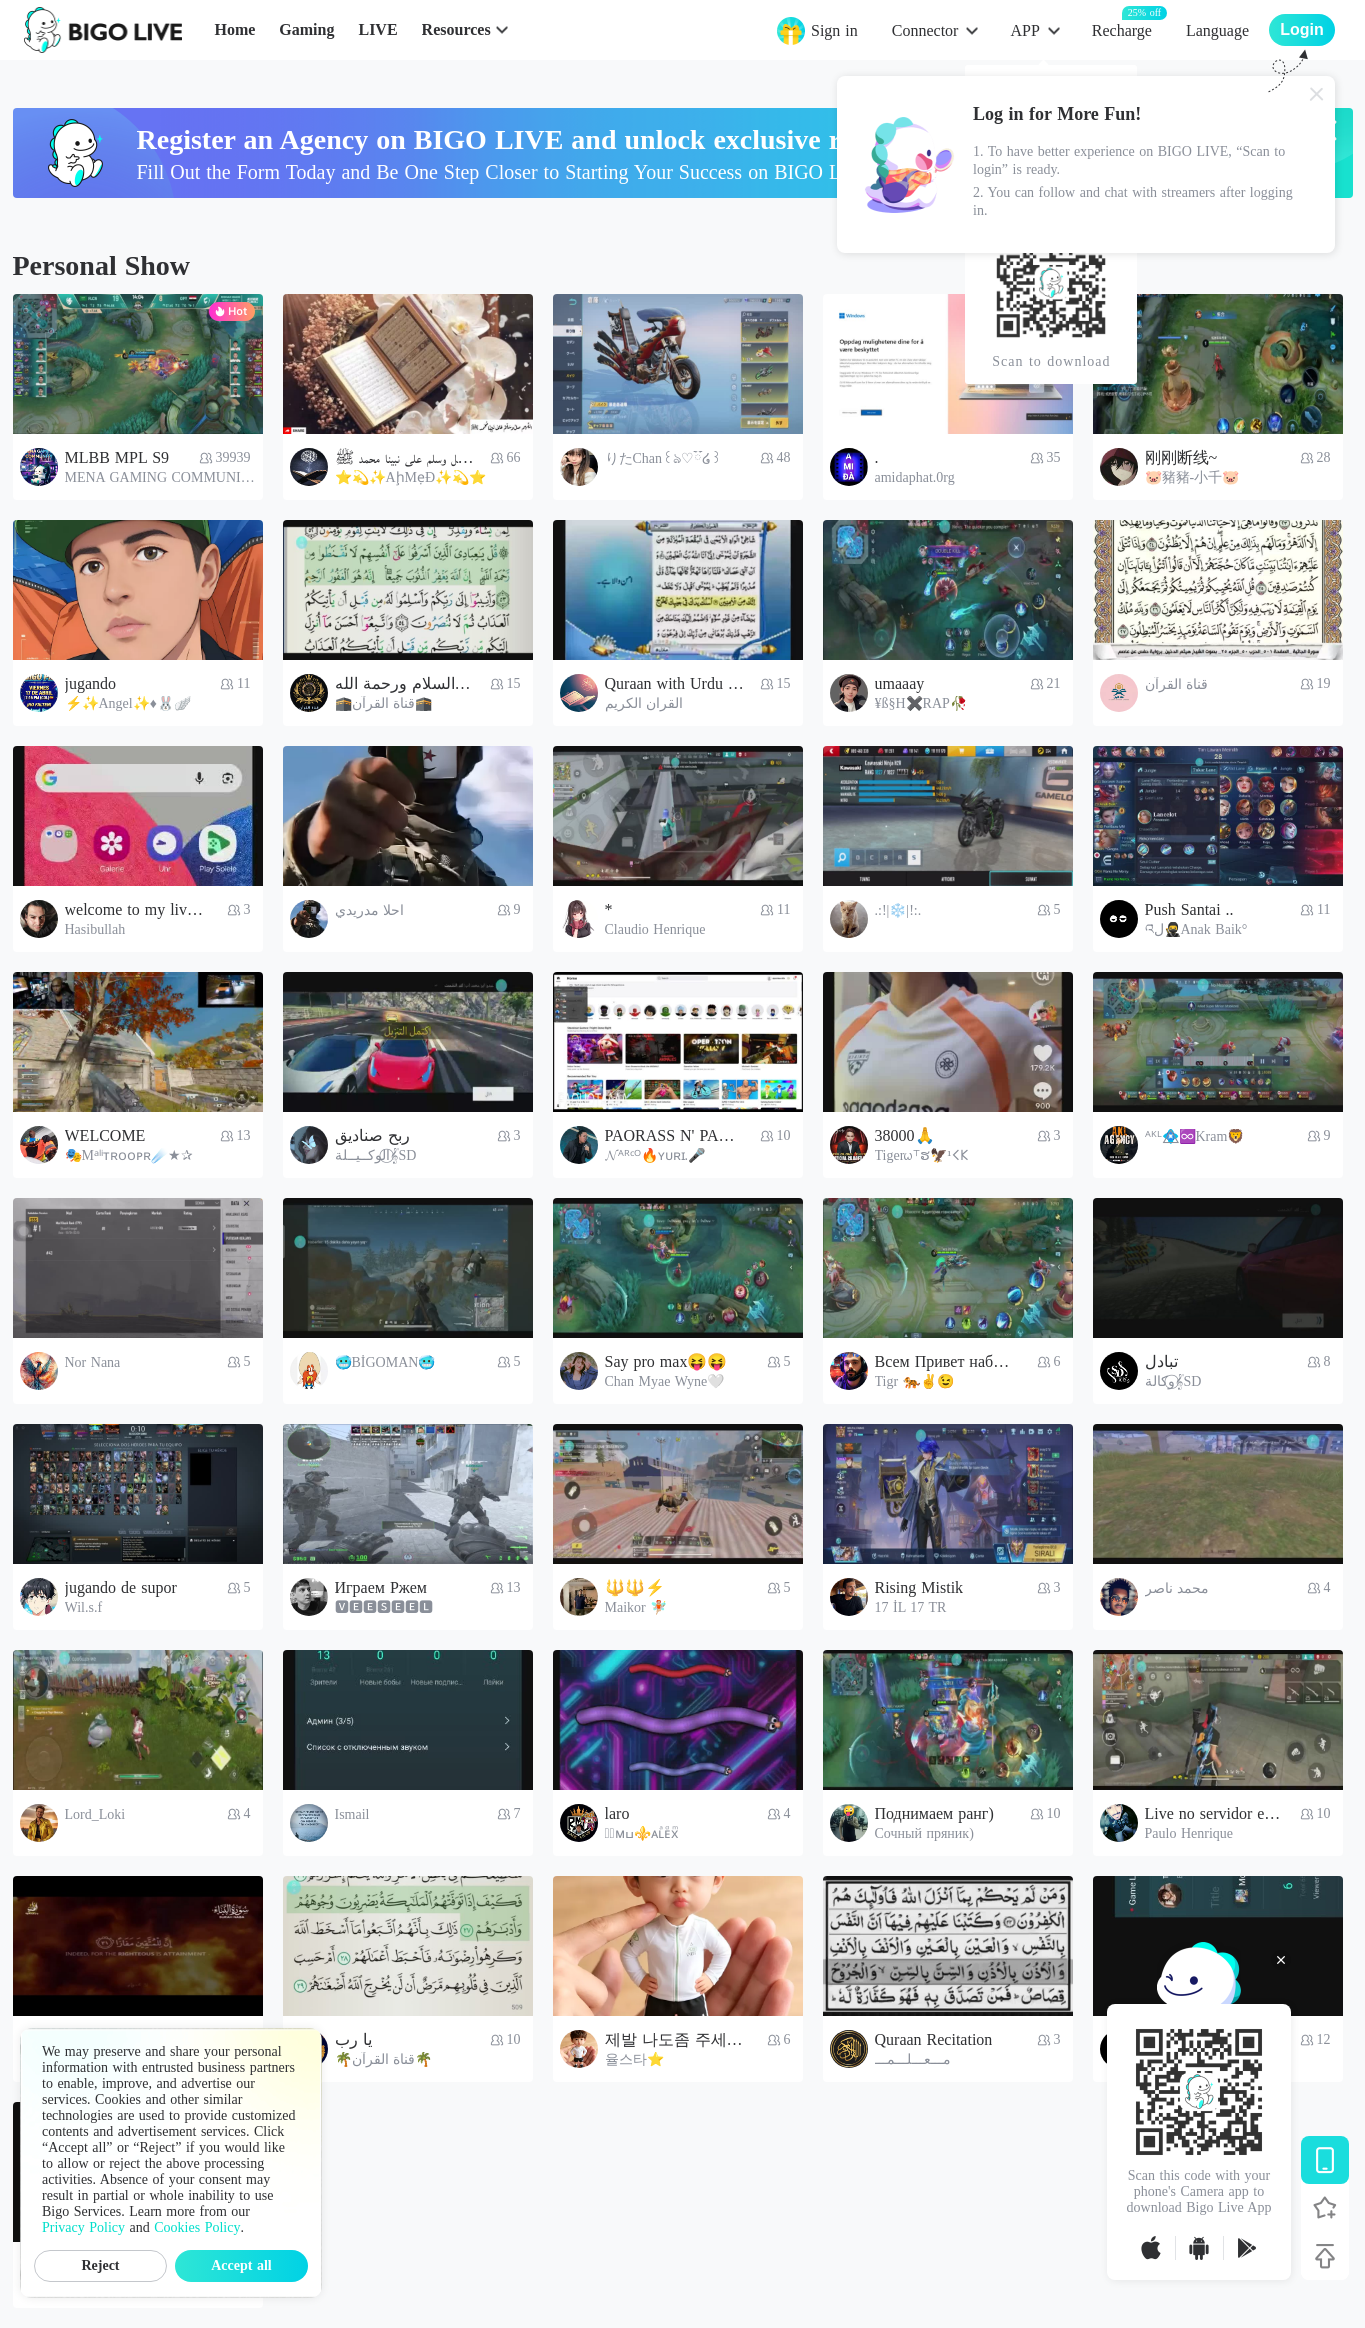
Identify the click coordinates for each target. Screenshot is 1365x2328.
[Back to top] (1325, 2256)
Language (1217, 30)
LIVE (377, 29)
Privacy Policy (83, 2227)
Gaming (306, 29)
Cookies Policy (197, 2227)
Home (234, 29)
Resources (456, 29)
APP (1024, 30)
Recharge (1122, 29)
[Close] (1317, 94)
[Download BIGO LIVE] (1325, 2160)
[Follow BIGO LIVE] (1325, 2208)
